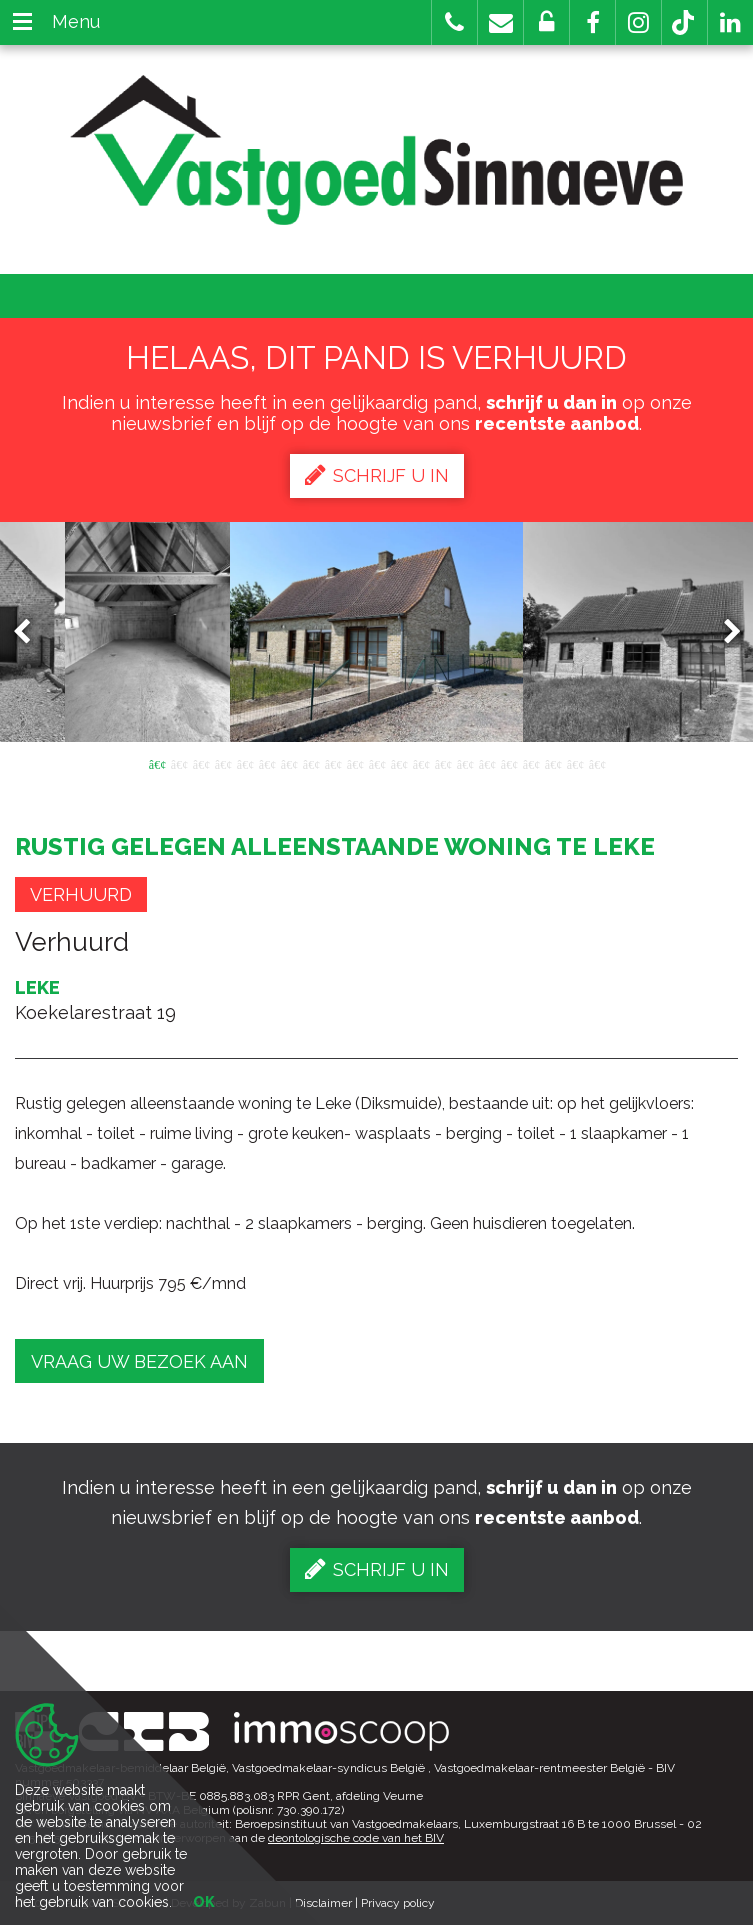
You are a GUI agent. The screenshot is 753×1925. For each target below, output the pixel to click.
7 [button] (289, 763)
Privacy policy (398, 1903)
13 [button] (421, 763)
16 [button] (487, 763)
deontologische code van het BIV (356, 1838)
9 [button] (333, 763)
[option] (376, 632)
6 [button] (267, 763)
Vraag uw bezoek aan (139, 1361)
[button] (592, 22)
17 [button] (509, 763)
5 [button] (245, 763)
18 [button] (531, 763)
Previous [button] (31, 632)
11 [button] (377, 763)
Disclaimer (323, 1903)
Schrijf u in (377, 475)
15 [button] (465, 763)
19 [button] (553, 763)
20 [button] (575, 763)
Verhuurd (81, 894)
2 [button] (179, 763)
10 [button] (355, 763)
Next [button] (723, 632)
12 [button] (399, 763)
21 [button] (597, 763)
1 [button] (157, 763)
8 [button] (311, 763)
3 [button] (201, 763)
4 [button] (223, 763)
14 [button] (443, 763)
